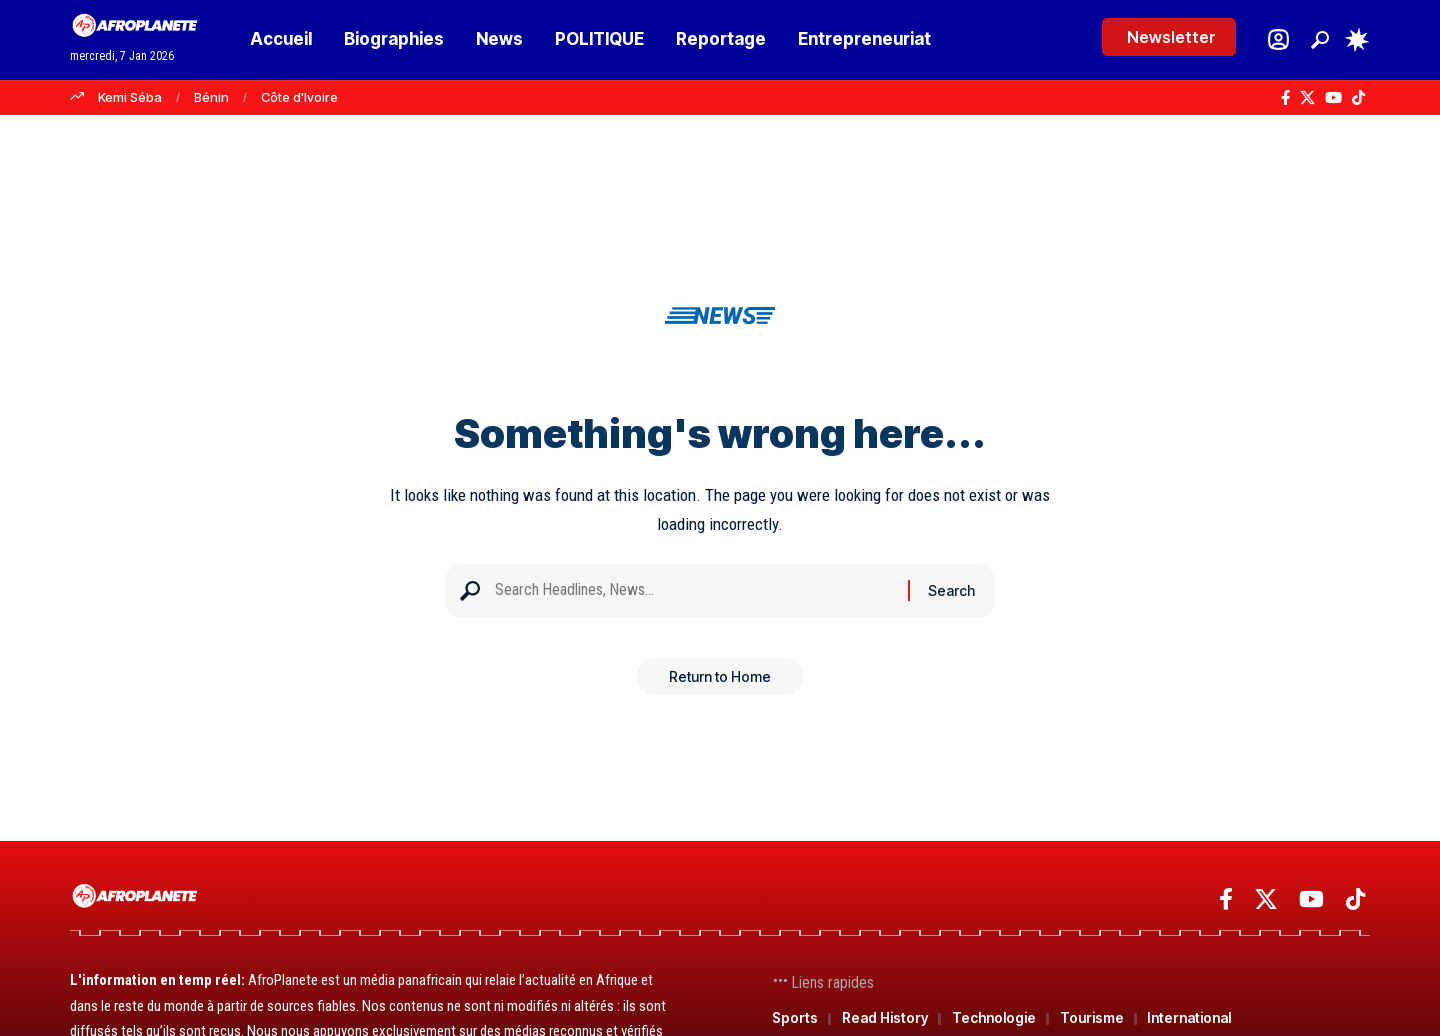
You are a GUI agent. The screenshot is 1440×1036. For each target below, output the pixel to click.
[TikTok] (1358, 98)
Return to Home (720, 683)
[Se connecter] (1278, 39)
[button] (1320, 40)
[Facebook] (1285, 98)
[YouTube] (1333, 98)
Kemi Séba (130, 97)
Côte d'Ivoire (299, 97)
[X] (1307, 98)
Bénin (211, 97)
